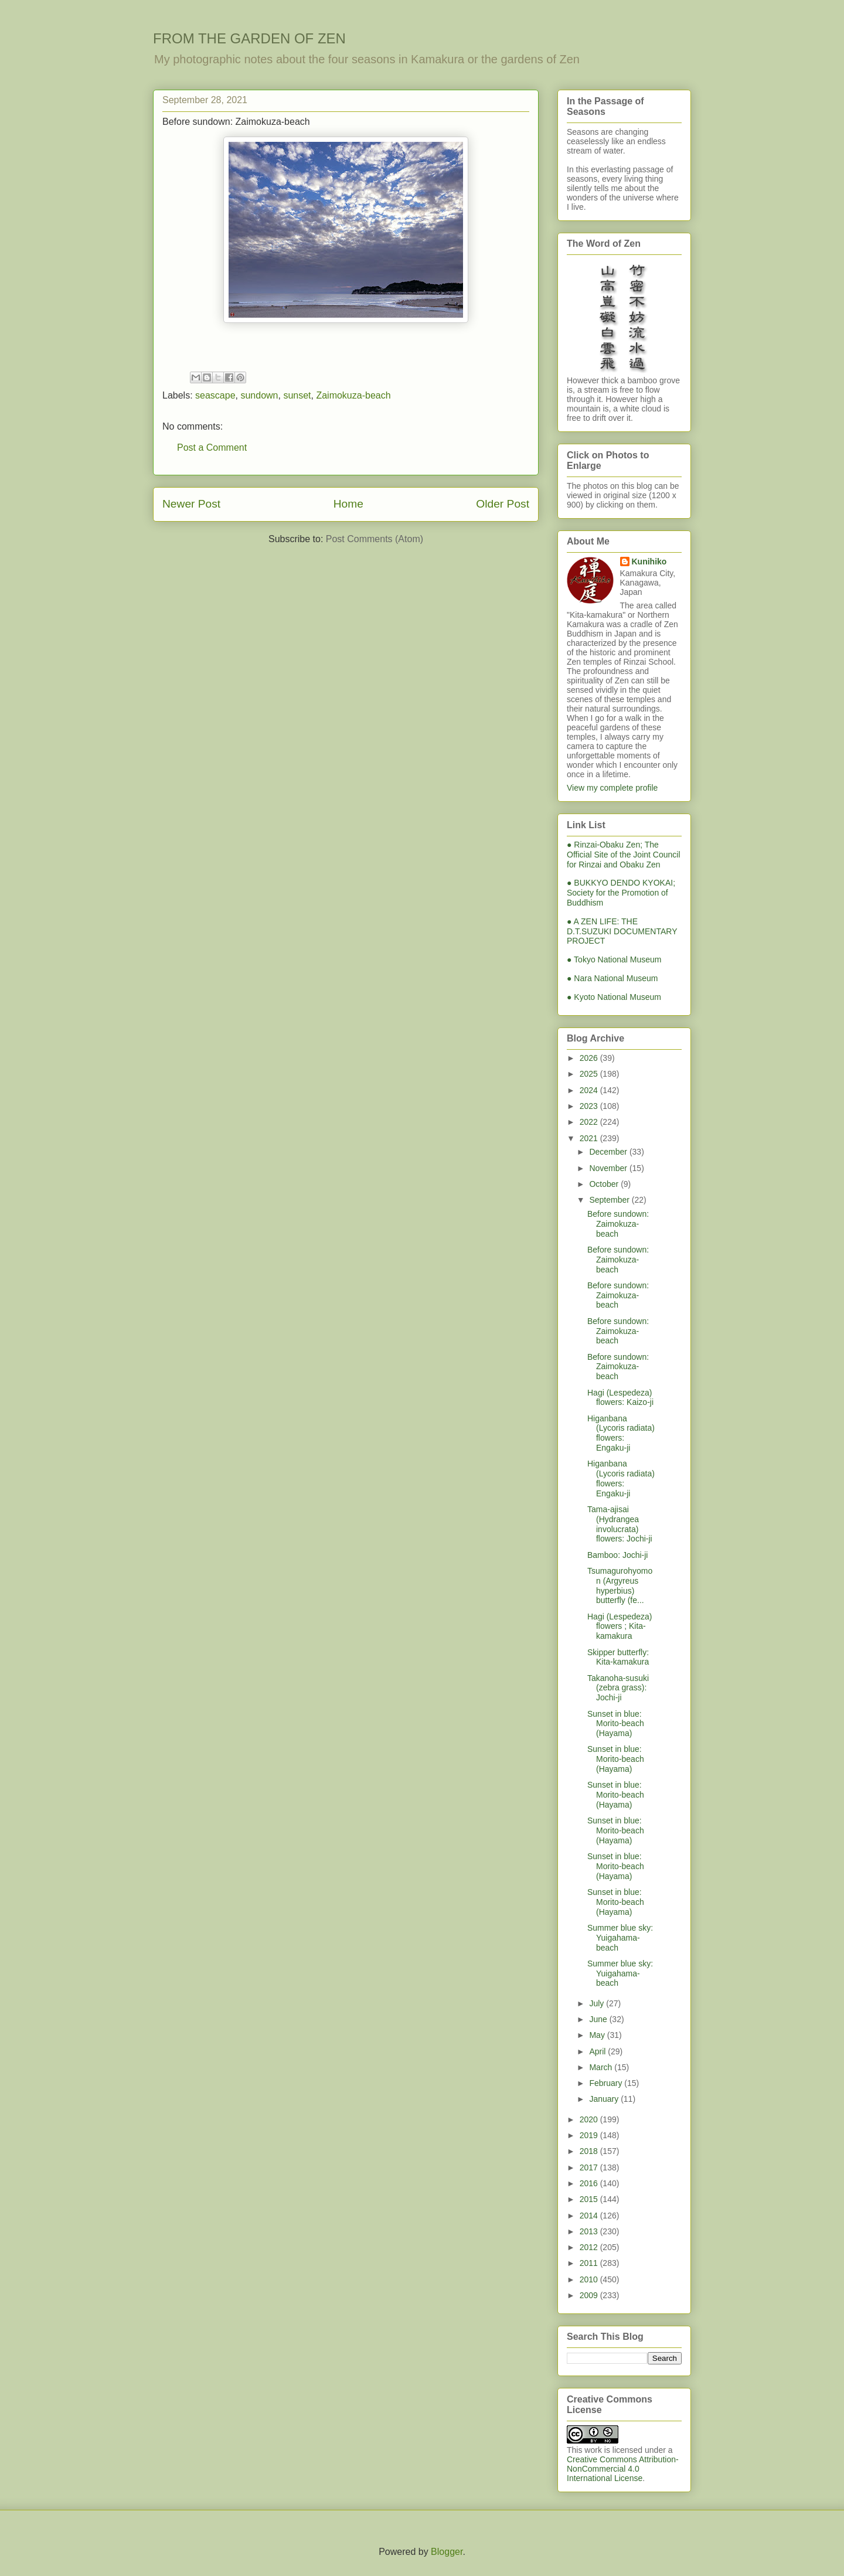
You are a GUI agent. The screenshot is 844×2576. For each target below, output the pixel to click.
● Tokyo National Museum (614, 959)
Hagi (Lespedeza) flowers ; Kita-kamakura (619, 1626)
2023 (590, 1106)
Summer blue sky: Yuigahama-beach (620, 1937)
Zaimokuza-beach (353, 395)
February (606, 2083)
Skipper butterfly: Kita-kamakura (618, 1657)
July (597, 2003)
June (599, 2019)
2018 (590, 2151)
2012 (590, 2247)
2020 (590, 2119)
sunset (297, 395)
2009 (590, 2295)
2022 (590, 1122)
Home (348, 504)
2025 (590, 1073)
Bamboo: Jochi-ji (617, 1555)
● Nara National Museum (612, 978)
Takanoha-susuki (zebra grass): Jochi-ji (618, 1688)
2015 (590, 2199)
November (609, 1168)
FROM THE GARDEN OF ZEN (249, 38)
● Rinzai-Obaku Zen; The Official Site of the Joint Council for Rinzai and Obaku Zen (623, 854)
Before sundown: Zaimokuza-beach (618, 1223)
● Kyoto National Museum (614, 997)
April (598, 2051)
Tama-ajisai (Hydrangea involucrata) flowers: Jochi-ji (619, 1524)
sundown (259, 395)
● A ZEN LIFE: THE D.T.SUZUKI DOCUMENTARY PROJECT (622, 931)
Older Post (502, 504)
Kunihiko (649, 561)
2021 (590, 1138)
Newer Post (191, 504)
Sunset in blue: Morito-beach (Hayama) (615, 1723)
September (610, 1199)
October (605, 1184)
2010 (590, 2279)
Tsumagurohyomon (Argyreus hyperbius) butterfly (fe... (619, 1585)
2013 (590, 2231)
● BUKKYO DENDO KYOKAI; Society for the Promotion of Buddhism (621, 892)
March (601, 2067)
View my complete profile (612, 787)
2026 (590, 1058)
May (598, 2035)
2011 (590, 2263)
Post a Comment (212, 447)
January (605, 2099)
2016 (590, 2183)
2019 (590, 2135)
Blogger (446, 2552)
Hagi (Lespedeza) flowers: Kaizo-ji (620, 1397)
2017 (590, 2167)
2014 (590, 2215)
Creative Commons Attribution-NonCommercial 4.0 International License (623, 2469)
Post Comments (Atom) (374, 539)
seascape (215, 395)
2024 (590, 1090)
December (609, 1151)
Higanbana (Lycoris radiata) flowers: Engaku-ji (621, 1433)
